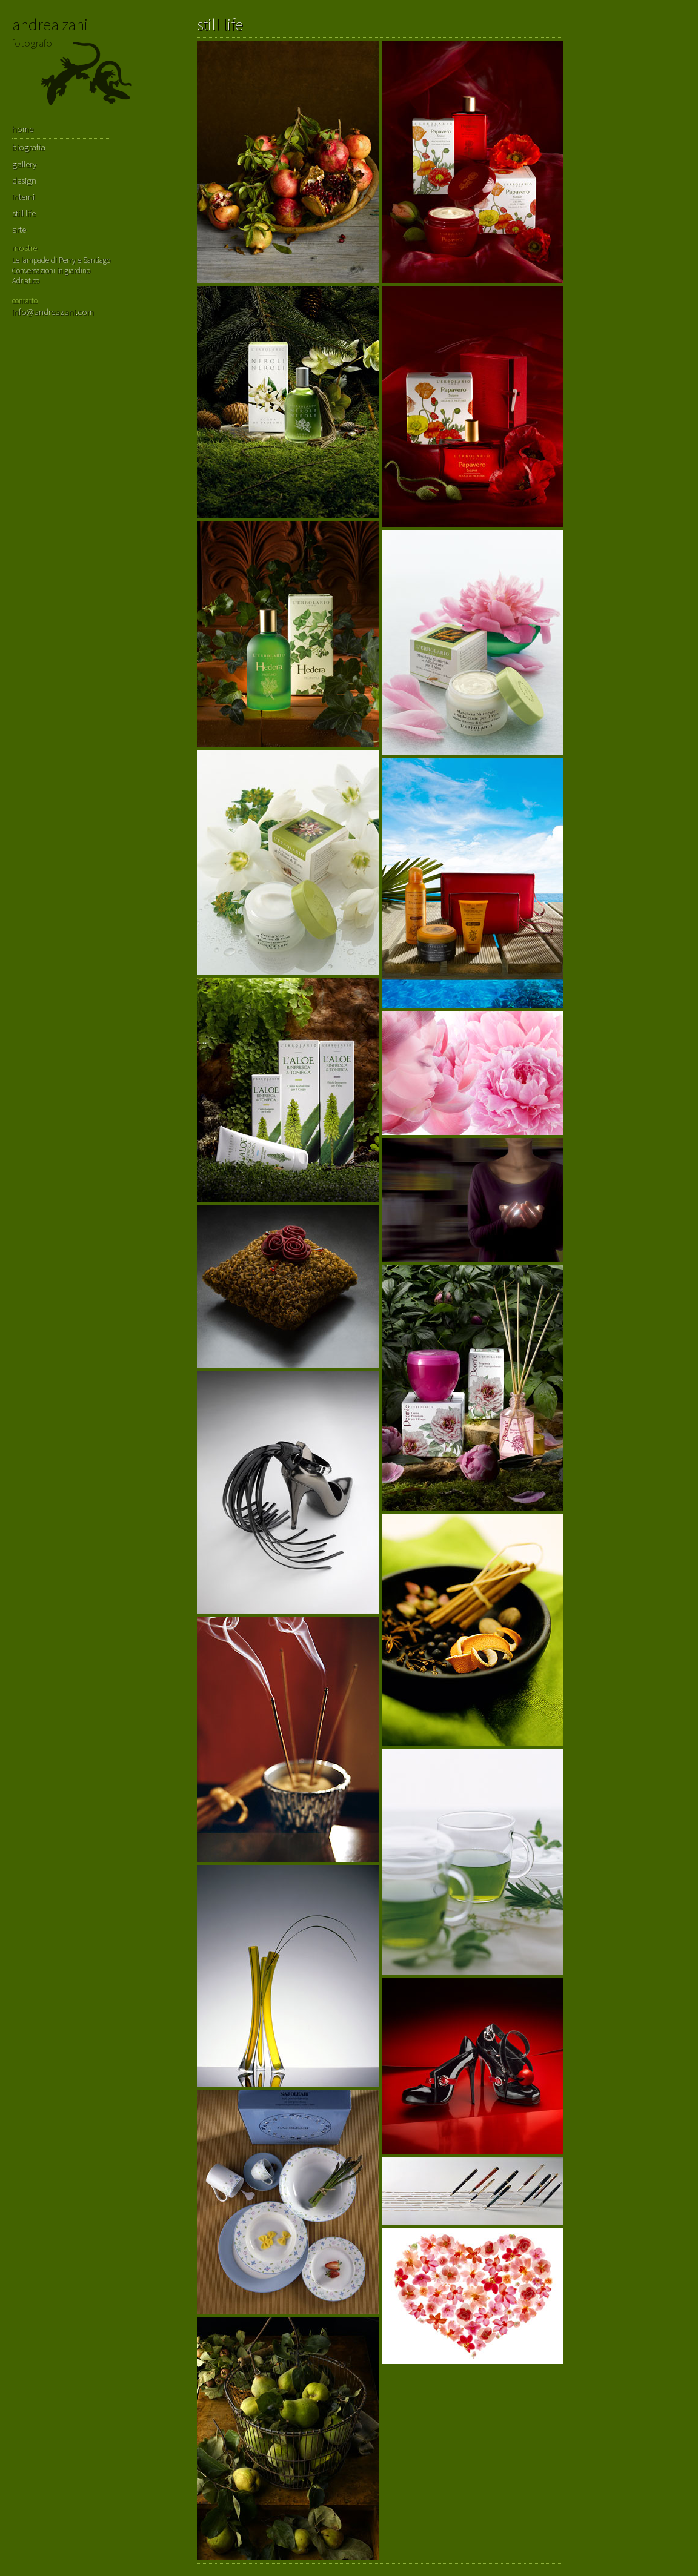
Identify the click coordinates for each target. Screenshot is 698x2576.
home (22, 128)
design (24, 180)
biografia (28, 147)
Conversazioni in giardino (51, 270)
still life (24, 213)
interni (23, 196)
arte (19, 229)
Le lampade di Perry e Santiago (61, 260)
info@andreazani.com (53, 311)
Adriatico (25, 281)
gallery (24, 164)
